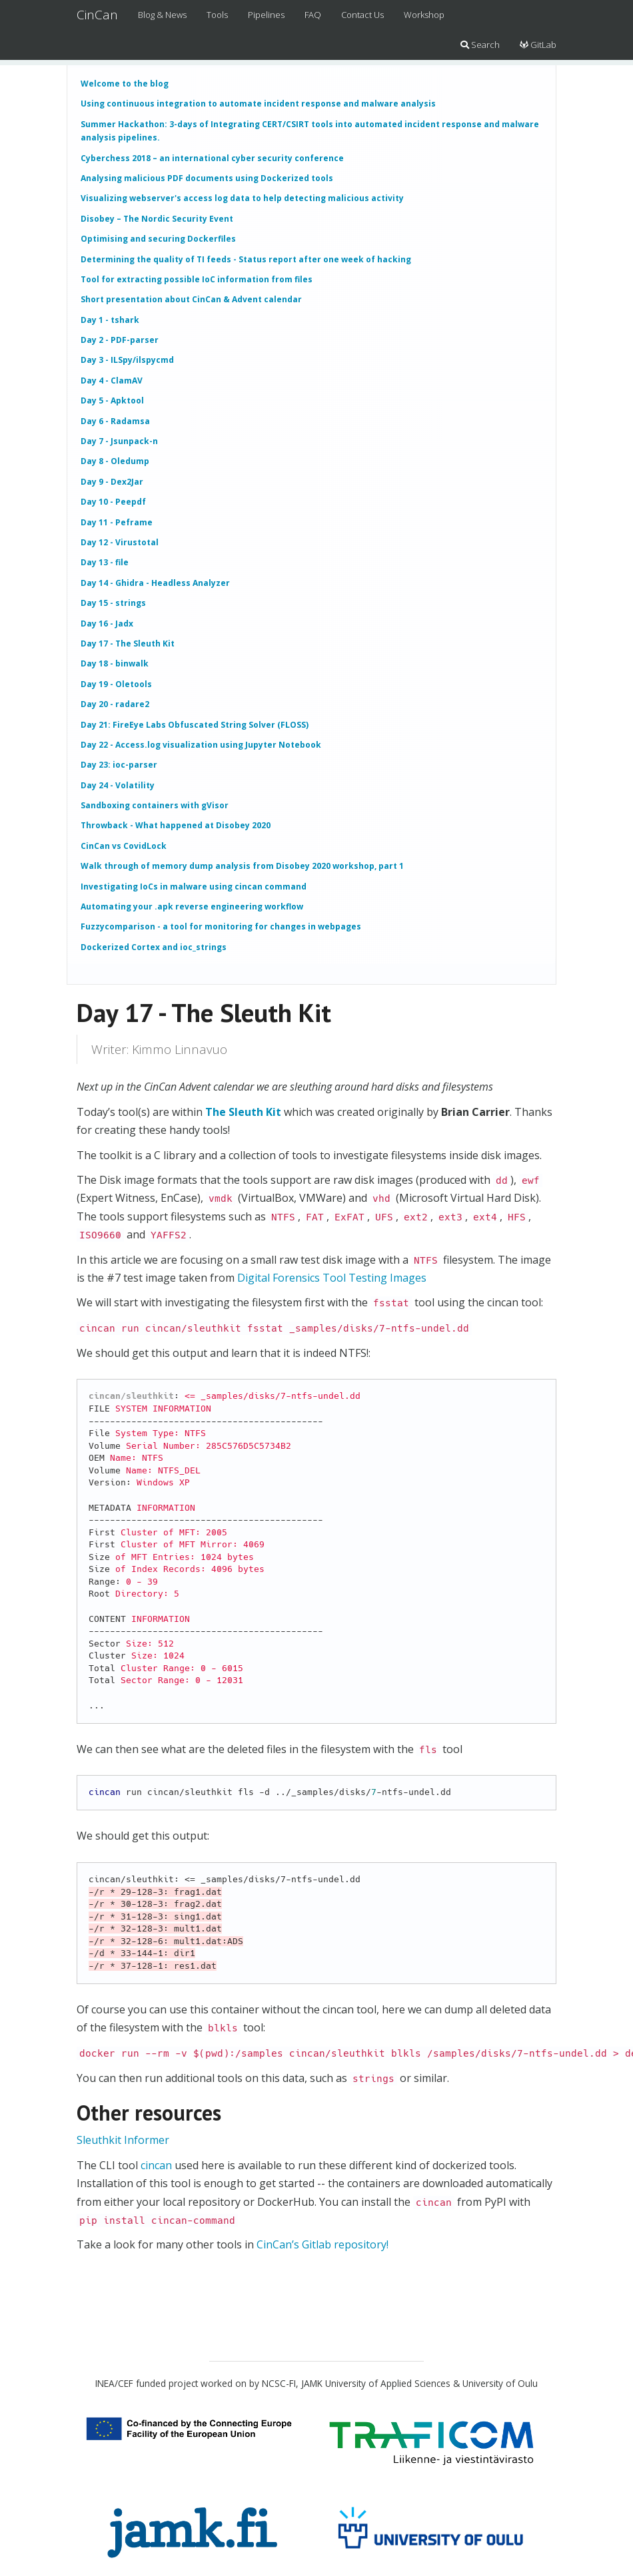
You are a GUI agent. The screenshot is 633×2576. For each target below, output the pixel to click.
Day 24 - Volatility (118, 785)
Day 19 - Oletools (116, 684)
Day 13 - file (105, 562)
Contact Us (362, 15)
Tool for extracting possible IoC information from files (197, 279)
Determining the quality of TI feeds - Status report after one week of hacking (246, 259)
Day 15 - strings (113, 603)
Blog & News (162, 15)
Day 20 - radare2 (115, 704)
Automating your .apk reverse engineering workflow (192, 906)
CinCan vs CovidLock (124, 846)
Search (480, 45)
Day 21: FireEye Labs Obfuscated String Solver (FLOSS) (195, 724)
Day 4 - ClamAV (112, 380)
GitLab (538, 45)
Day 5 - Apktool (112, 400)
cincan (156, 2165)
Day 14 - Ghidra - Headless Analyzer (155, 583)
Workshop (424, 15)
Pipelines (266, 15)
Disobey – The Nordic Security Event (157, 218)
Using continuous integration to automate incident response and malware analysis (258, 103)
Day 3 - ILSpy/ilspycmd (127, 360)
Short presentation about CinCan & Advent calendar (191, 299)
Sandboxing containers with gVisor (155, 805)
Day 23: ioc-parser (119, 764)
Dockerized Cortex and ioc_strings (154, 947)
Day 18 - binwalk (115, 663)
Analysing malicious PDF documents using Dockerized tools (207, 178)
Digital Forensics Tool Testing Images (331, 1277)
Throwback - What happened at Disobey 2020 (176, 825)
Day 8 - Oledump (115, 461)
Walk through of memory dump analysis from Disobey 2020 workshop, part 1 (242, 866)
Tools (217, 15)
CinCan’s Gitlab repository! (322, 2244)
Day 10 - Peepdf (113, 501)
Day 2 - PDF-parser (120, 340)
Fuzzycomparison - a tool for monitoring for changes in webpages (221, 926)
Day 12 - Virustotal (120, 542)
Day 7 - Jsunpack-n (119, 441)
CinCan (97, 14)
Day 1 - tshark (110, 320)
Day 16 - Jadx (107, 623)
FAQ (313, 15)
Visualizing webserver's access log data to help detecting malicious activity (242, 198)
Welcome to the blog (125, 83)
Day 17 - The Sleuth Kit (128, 643)
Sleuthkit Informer (123, 2140)
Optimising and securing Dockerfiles (158, 238)
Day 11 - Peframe (117, 522)
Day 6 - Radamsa (115, 421)
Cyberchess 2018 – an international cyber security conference (212, 158)
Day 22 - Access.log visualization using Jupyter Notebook (201, 744)
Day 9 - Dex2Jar (112, 481)
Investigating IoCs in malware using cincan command (194, 886)
